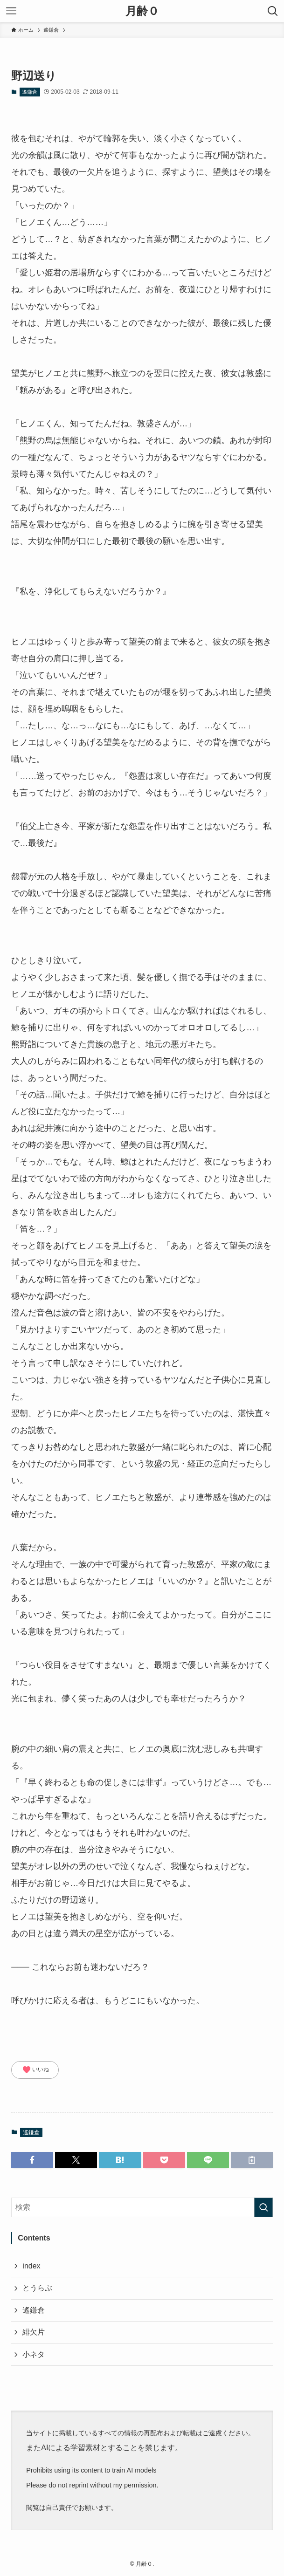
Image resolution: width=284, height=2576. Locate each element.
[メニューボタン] (11, 11)
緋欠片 (33, 2332)
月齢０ (142, 11)
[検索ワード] (141, 2207)
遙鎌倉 (29, 92)
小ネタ (33, 2354)
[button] (32, 2160)
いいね (35, 2070)
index (31, 2266)
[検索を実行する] (263, 2207)
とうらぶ (37, 2288)
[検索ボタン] (273, 11)
